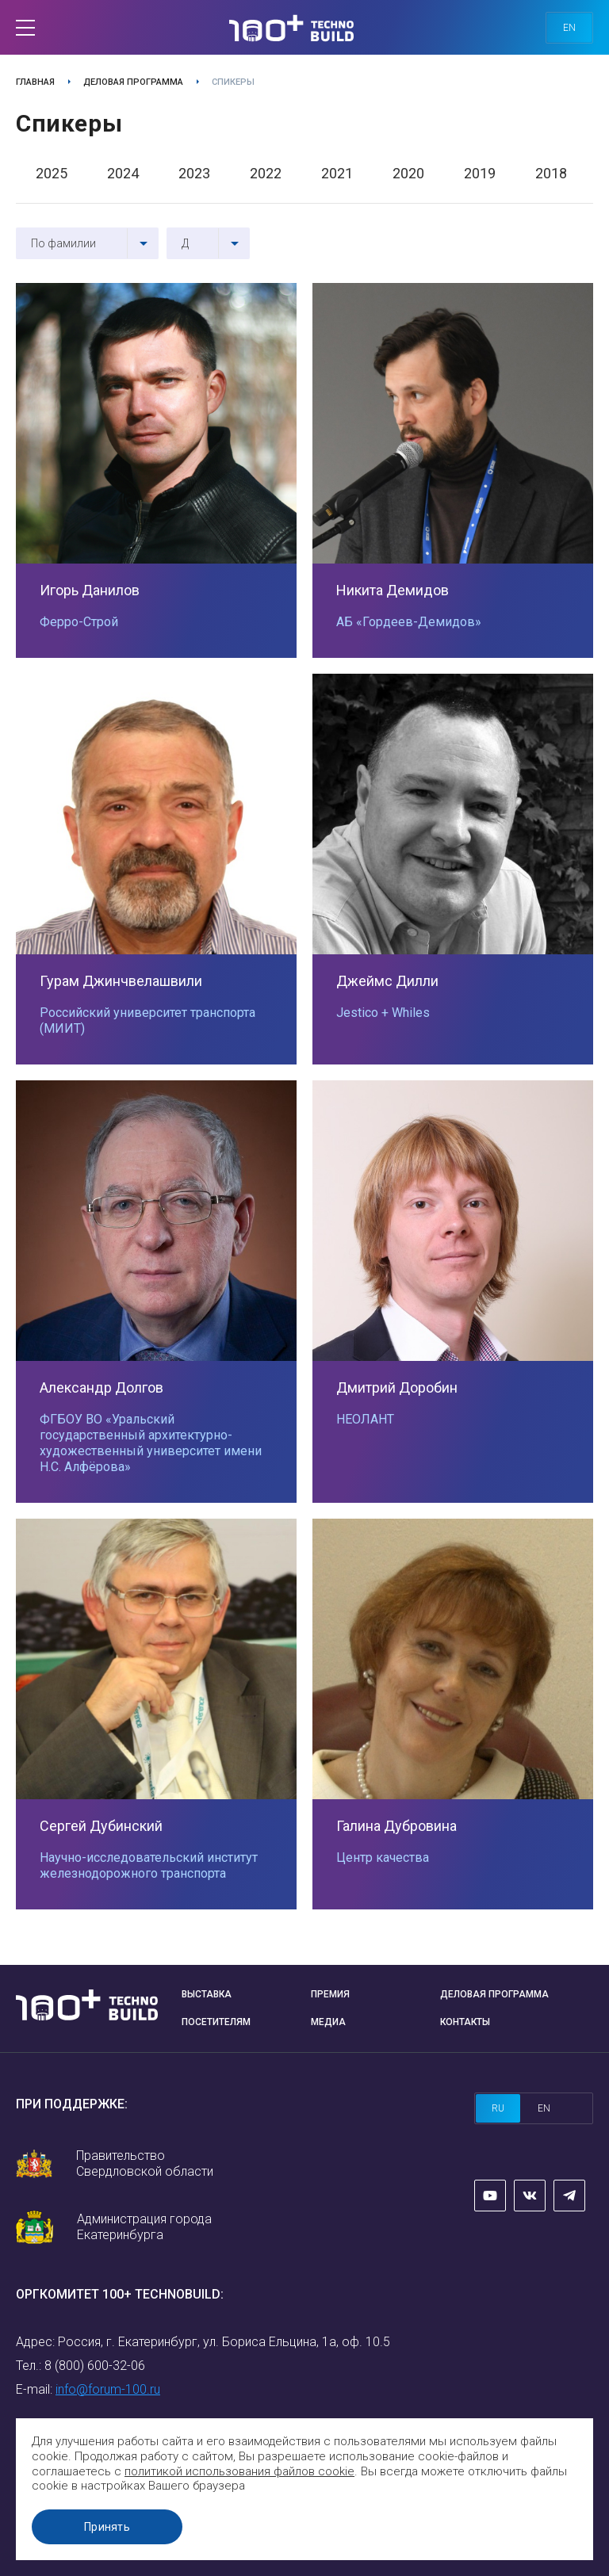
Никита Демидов (392, 590)
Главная (35, 82)
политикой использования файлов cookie (239, 2471)
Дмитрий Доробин (397, 1387)
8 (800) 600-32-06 (94, 2365)
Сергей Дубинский (101, 1825)
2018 (551, 173)
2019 (480, 173)
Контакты (465, 2022)
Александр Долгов (101, 1387)
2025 (51, 173)
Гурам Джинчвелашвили (121, 981)
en (569, 27)
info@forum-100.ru (108, 2389)
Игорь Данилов (90, 590)
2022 (266, 173)
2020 (408, 173)
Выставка (207, 1994)
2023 (194, 173)
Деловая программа (133, 82)
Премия (330, 1994)
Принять (107, 2527)
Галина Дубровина (396, 1825)
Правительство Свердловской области (144, 2163)
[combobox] (87, 243)
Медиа (328, 2022)
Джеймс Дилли (387, 981)
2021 (337, 173)
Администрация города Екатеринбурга (144, 2226)
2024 (123, 173)
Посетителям (216, 2022)
